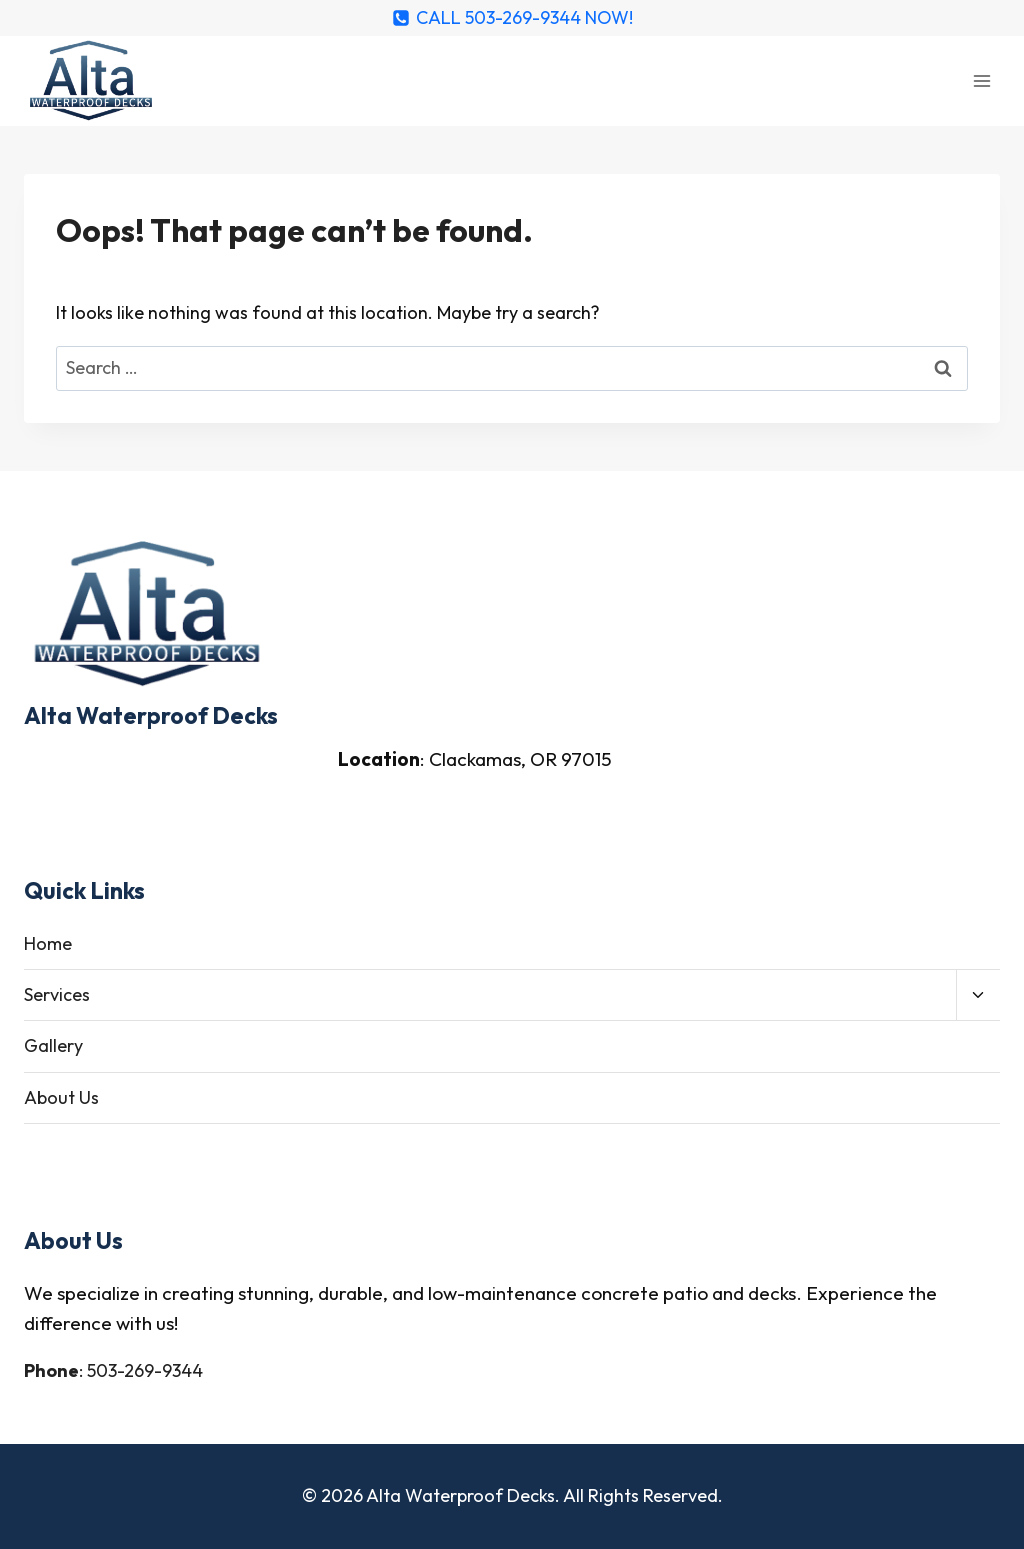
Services (57, 994)
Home (48, 943)
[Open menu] (981, 80)
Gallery (53, 1045)
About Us (61, 1097)
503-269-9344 (145, 1370)
